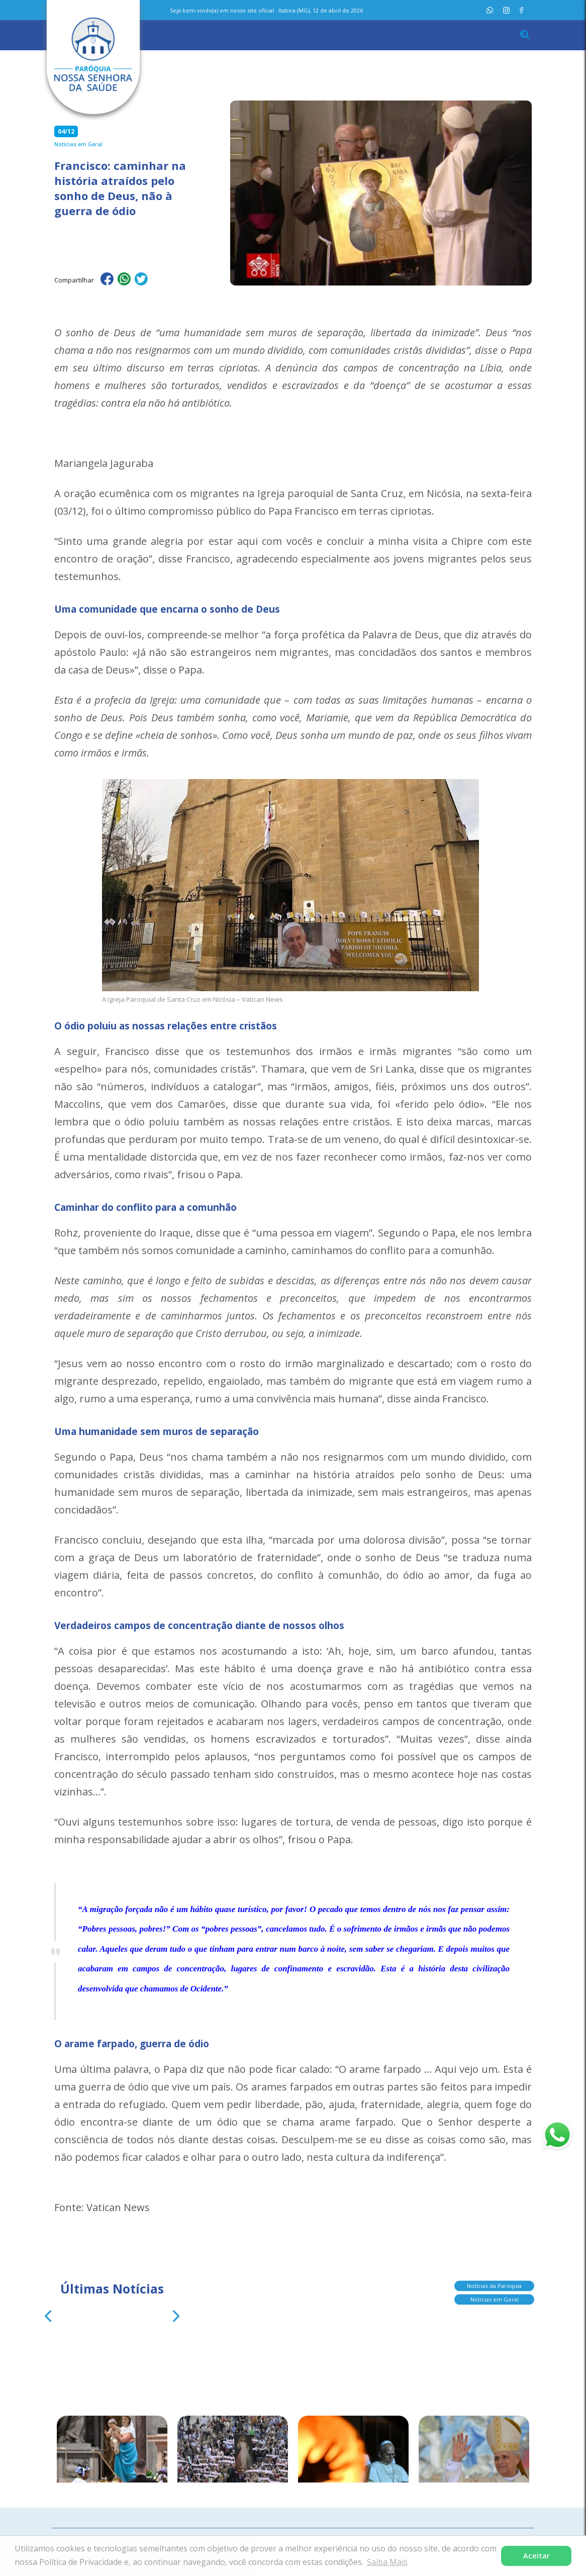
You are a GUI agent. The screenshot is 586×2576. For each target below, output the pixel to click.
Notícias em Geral (494, 2296)
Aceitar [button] (536, 2555)
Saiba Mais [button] (387, 2561)
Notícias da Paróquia (494, 2282)
